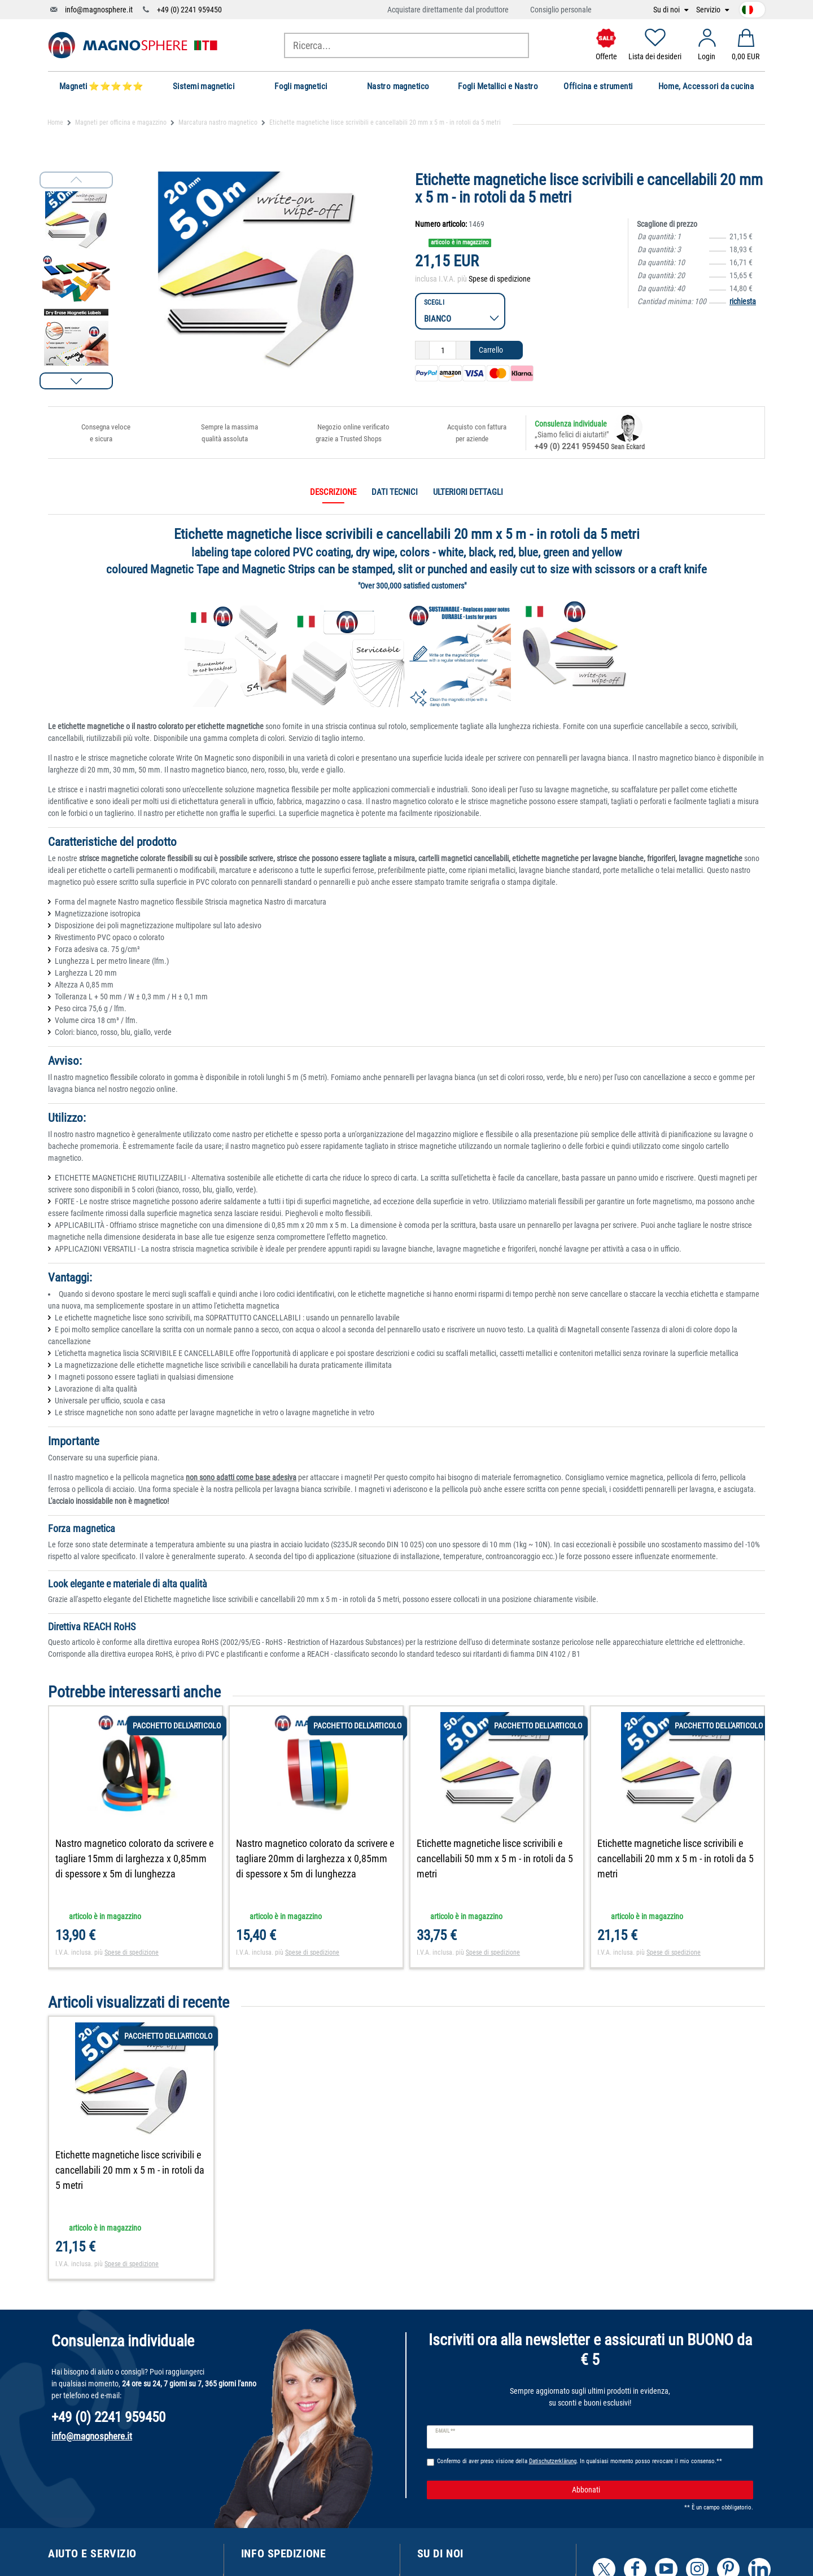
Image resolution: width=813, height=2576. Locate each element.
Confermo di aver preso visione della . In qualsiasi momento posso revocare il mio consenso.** (579, 2461)
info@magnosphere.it (99, 9)
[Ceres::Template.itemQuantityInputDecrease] (422, 350)
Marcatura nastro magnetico (217, 122)
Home (55, 122)
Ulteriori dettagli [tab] (468, 492)
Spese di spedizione (500, 278)
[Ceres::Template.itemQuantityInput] (442, 350)
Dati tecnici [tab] (394, 492)
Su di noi (667, 10)
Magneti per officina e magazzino (121, 122)
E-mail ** (445, 2431)
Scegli (434, 302)
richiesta (742, 301)
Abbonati (658, 2490)
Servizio (709, 10)
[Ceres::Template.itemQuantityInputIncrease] (463, 350)
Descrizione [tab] (333, 492)
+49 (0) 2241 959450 (189, 9)
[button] (76, 380)
